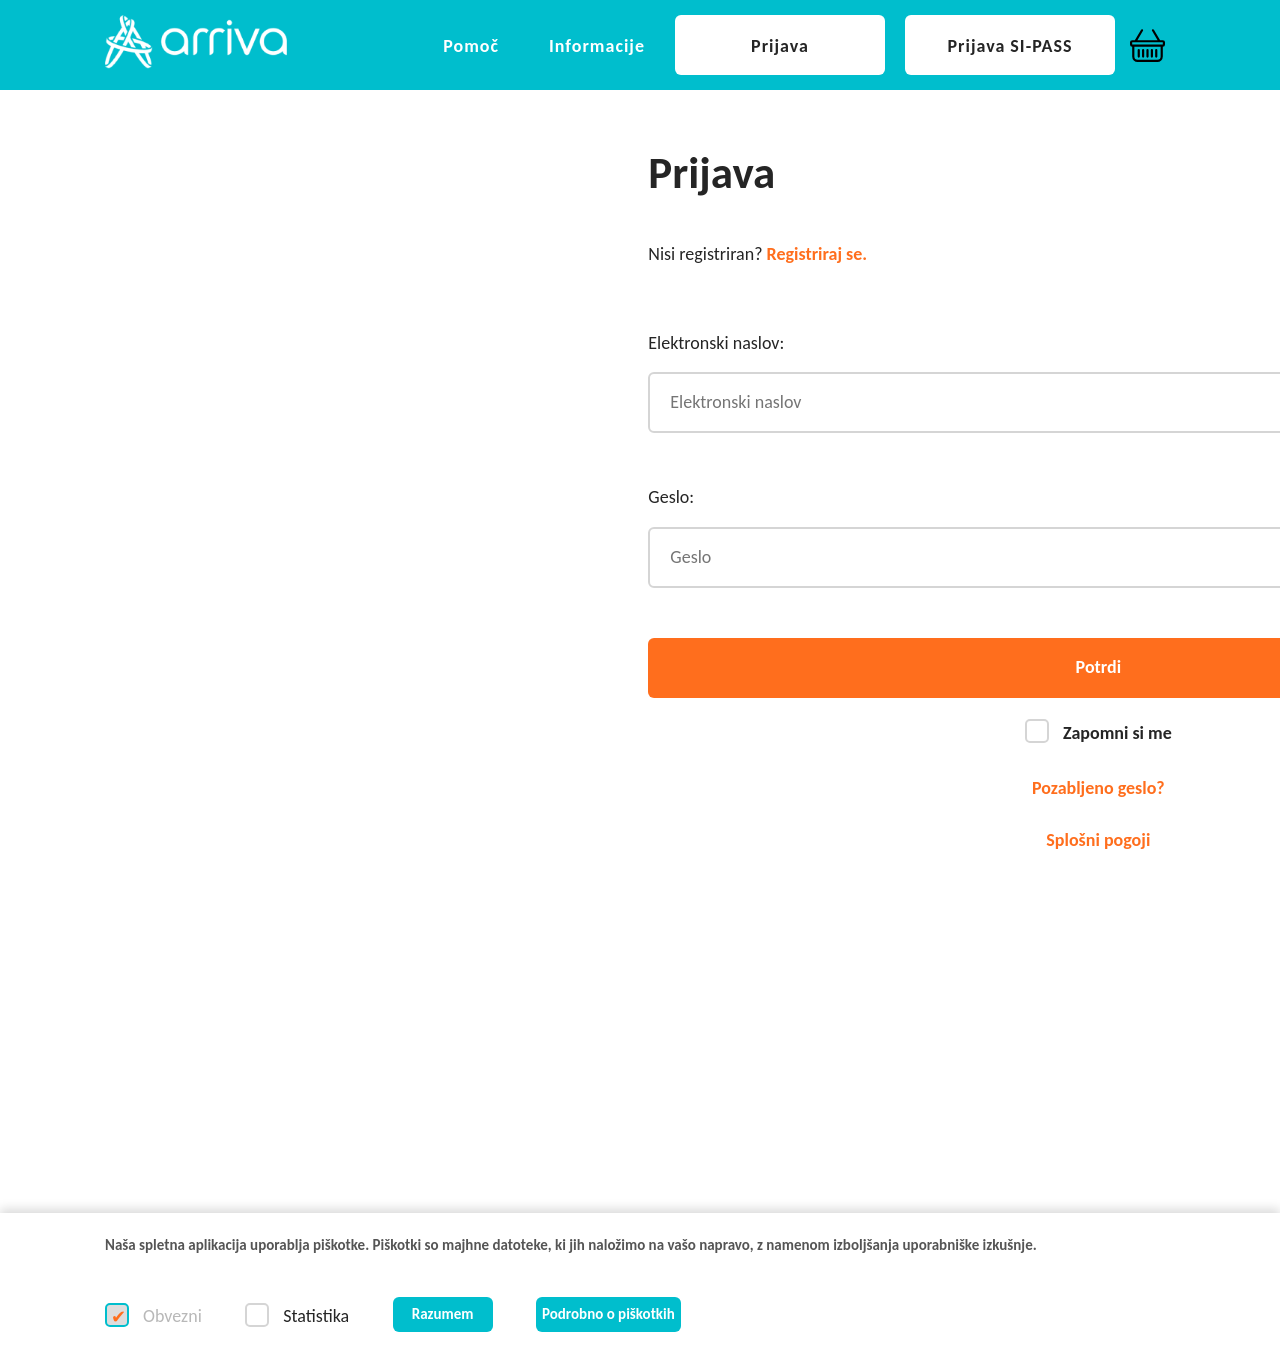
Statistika (314, 1316)
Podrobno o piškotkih (608, 1314)
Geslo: (671, 497)
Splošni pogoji (1098, 840)
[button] (196, 43)
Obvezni (170, 1316)
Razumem (443, 1314)
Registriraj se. (817, 254)
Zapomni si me (1115, 733)
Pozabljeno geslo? (1098, 788)
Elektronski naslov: (716, 343)
